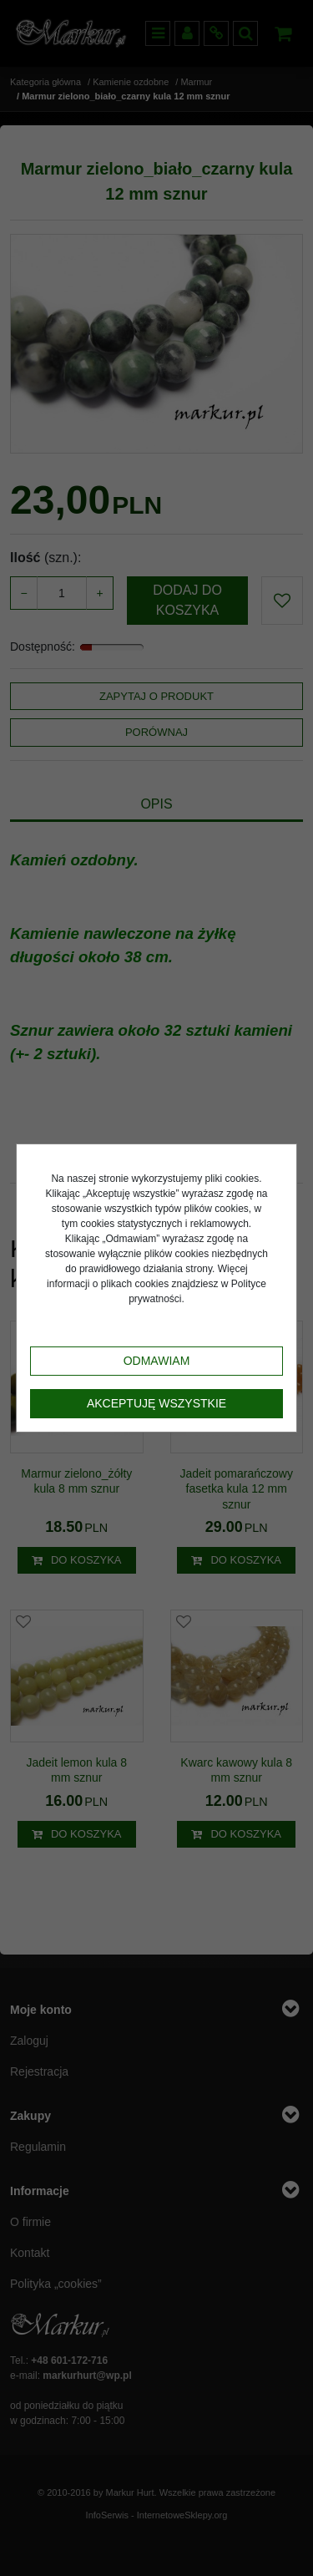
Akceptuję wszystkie (156, 1403)
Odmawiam (157, 1360)
